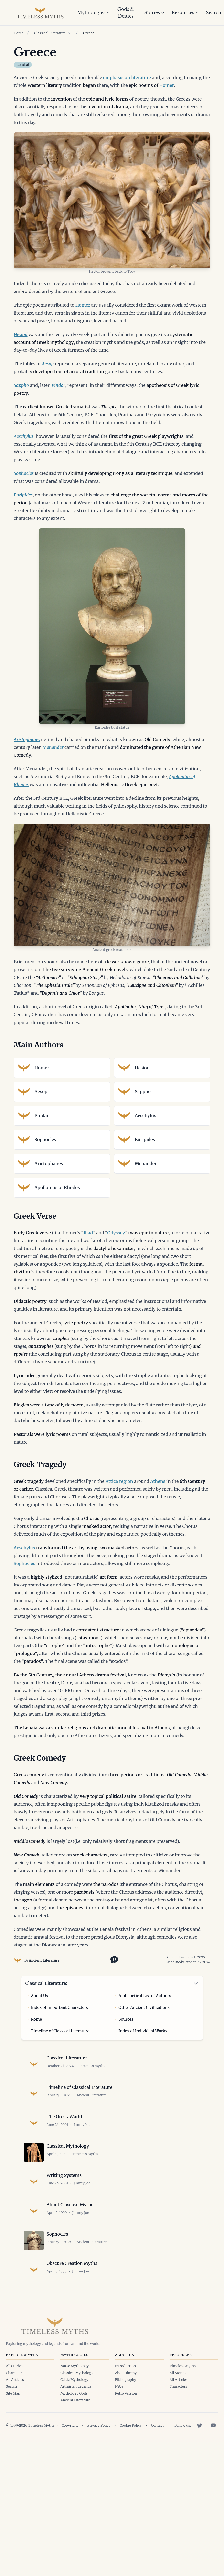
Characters (14, 2373)
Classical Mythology (76, 2373)
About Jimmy (126, 2373)
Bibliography (125, 2379)
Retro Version (126, 2393)
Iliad (88, 1233)
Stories (154, 12)
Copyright (70, 2425)
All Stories (14, 2366)
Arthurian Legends (75, 2386)
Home (18, 33)
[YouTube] (213, 2425)
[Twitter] (199, 2425)
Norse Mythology (74, 2366)
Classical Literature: (46, 1983)
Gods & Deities (127, 13)
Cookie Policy (131, 2425)
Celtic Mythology (74, 2379)
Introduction (125, 2366)
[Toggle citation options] (113, 1959)
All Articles (15, 2379)
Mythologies (93, 12)
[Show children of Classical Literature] (69, 33)
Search (11, 2386)
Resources (185, 12)
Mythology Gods (73, 2393)
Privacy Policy (98, 2425)
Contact (157, 2425)
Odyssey (116, 1233)
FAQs (119, 2386)
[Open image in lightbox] (112, 200)
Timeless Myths (183, 2366)
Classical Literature (49, 33)
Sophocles (24, 1563)
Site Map (13, 2393)
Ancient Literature (44, 1960)
